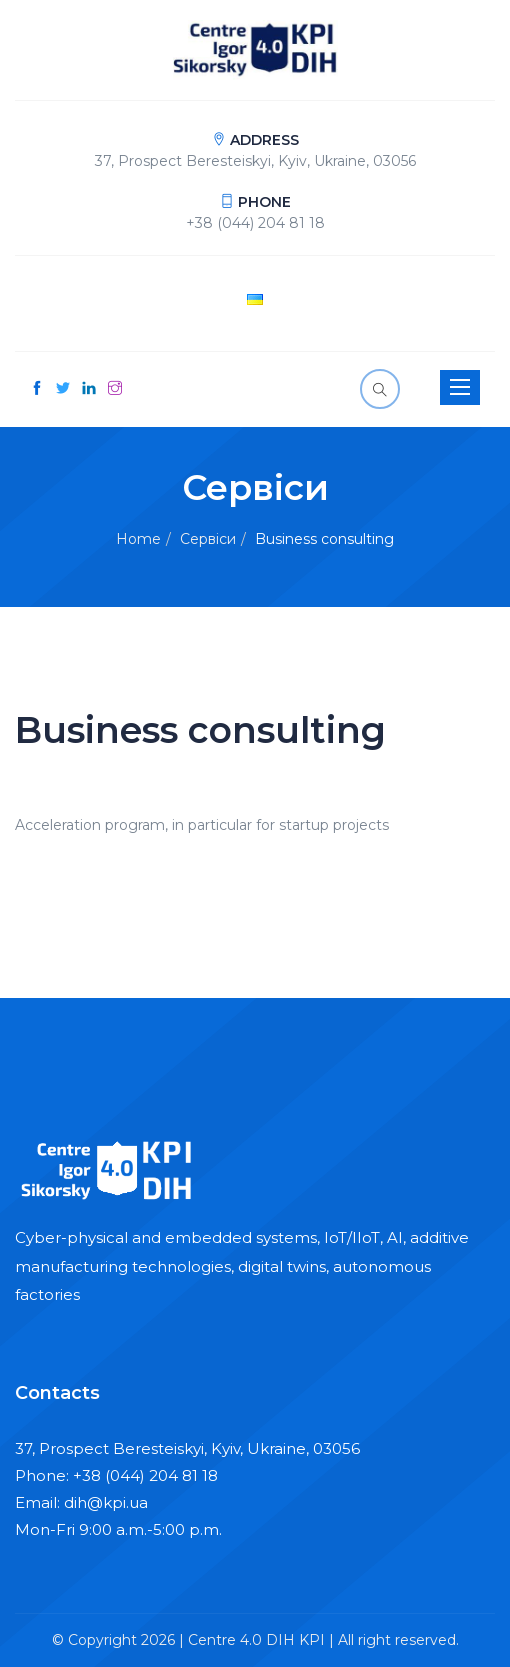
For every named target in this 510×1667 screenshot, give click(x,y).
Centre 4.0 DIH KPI (256, 1640)
